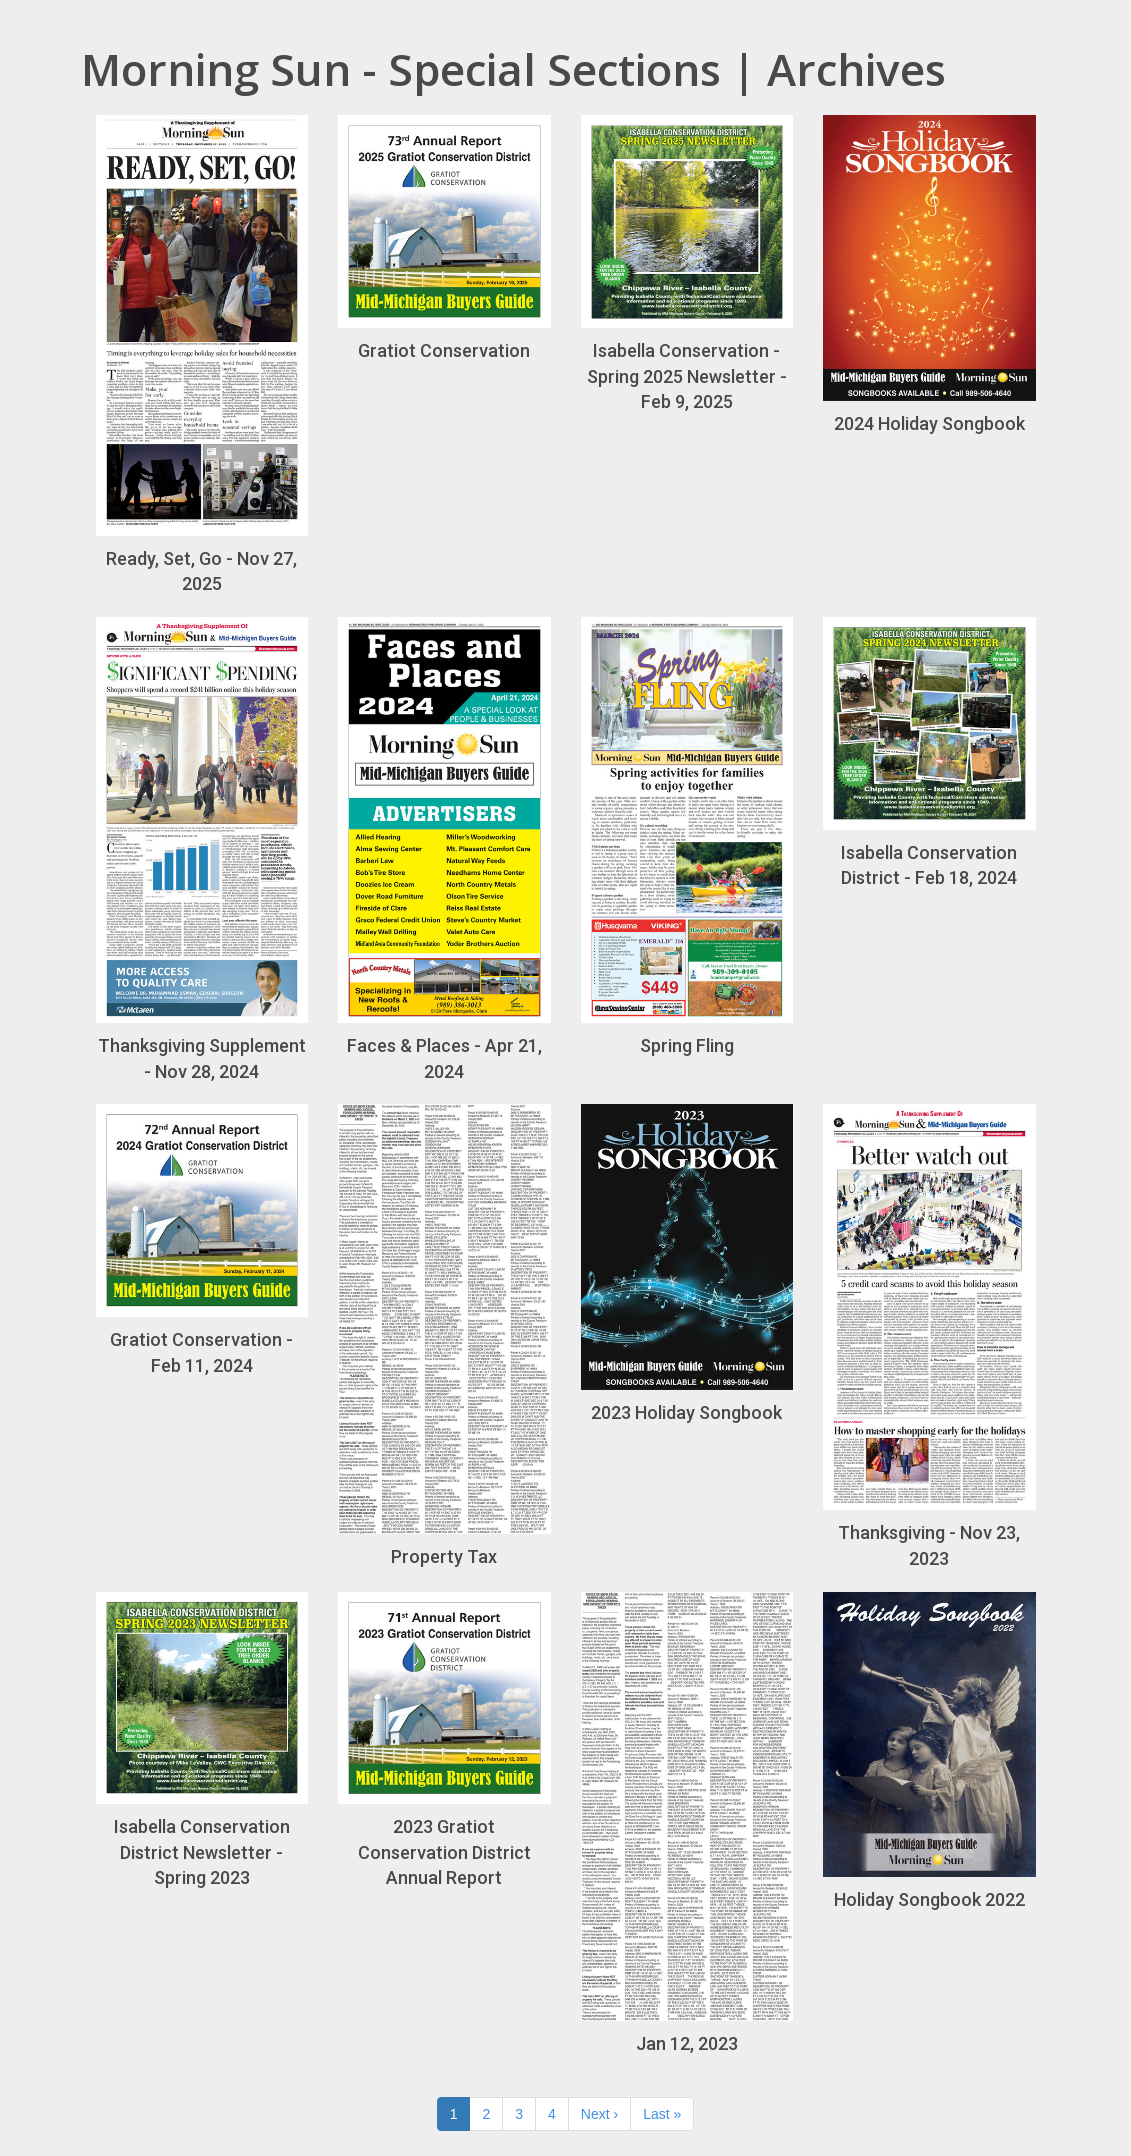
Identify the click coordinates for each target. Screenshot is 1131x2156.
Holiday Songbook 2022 (929, 1751)
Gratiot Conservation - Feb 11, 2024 (202, 1239)
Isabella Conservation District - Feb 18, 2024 (929, 752)
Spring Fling (687, 836)
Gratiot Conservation (444, 238)
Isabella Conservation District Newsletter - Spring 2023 (202, 1740)
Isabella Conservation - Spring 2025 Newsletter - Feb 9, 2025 (687, 263)
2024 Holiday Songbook (929, 274)
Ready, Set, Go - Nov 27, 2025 (202, 354)
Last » (662, 2114)
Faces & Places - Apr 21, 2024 (444, 849)
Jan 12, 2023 (687, 1823)
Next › (599, 2114)
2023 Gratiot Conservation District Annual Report (444, 1740)
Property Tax (444, 1335)
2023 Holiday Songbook (687, 1263)
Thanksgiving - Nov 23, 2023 (929, 1336)
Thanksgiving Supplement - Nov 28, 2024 (202, 849)
